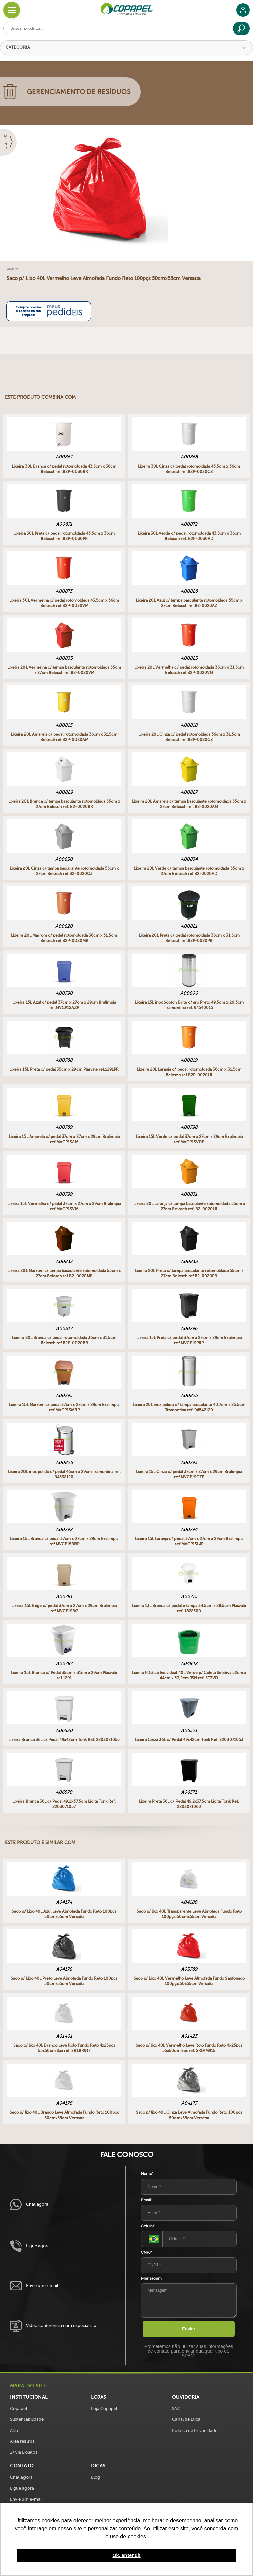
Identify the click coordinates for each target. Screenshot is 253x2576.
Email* (146, 2200)
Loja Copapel (104, 2408)
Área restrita (22, 2441)
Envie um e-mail (34, 2285)
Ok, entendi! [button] (126, 2555)
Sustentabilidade (27, 2419)
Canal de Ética (186, 2419)
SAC (176, 2408)
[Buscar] (241, 28)
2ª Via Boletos (23, 2452)
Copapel (18, 2408)
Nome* (147, 2173)
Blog (95, 2477)
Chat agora (29, 2204)
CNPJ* (146, 2252)
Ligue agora (30, 2246)
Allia (14, 2430)
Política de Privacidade (194, 2430)
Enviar (188, 2328)
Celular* (148, 2226)
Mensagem (151, 2278)
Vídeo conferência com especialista (53, 2326)
